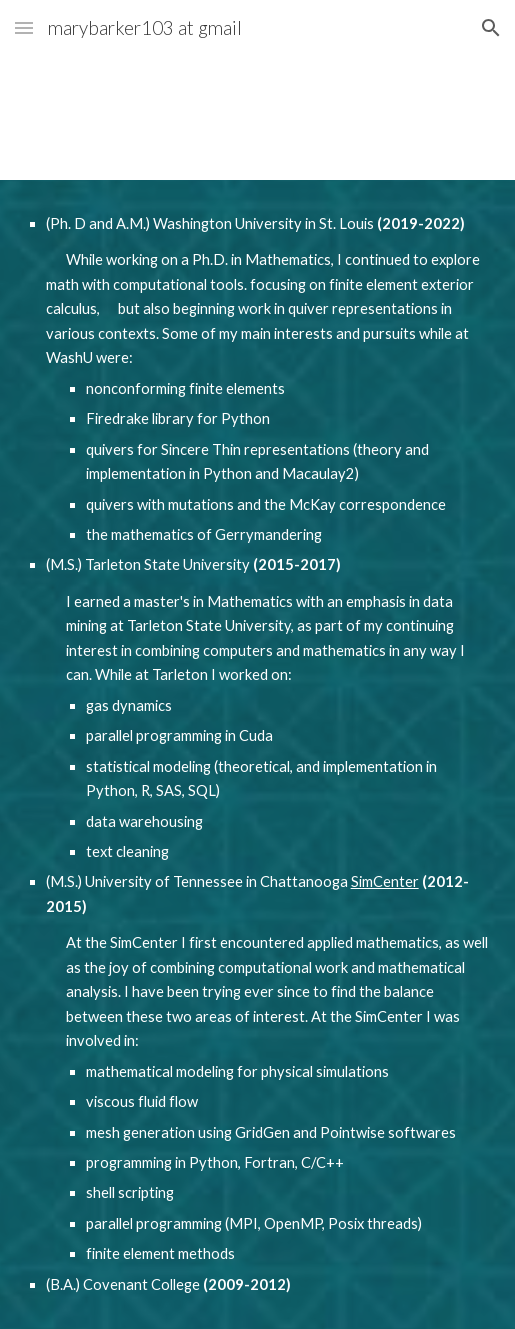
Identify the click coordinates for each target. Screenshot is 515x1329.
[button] (24, 27)
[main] (258, 754)
